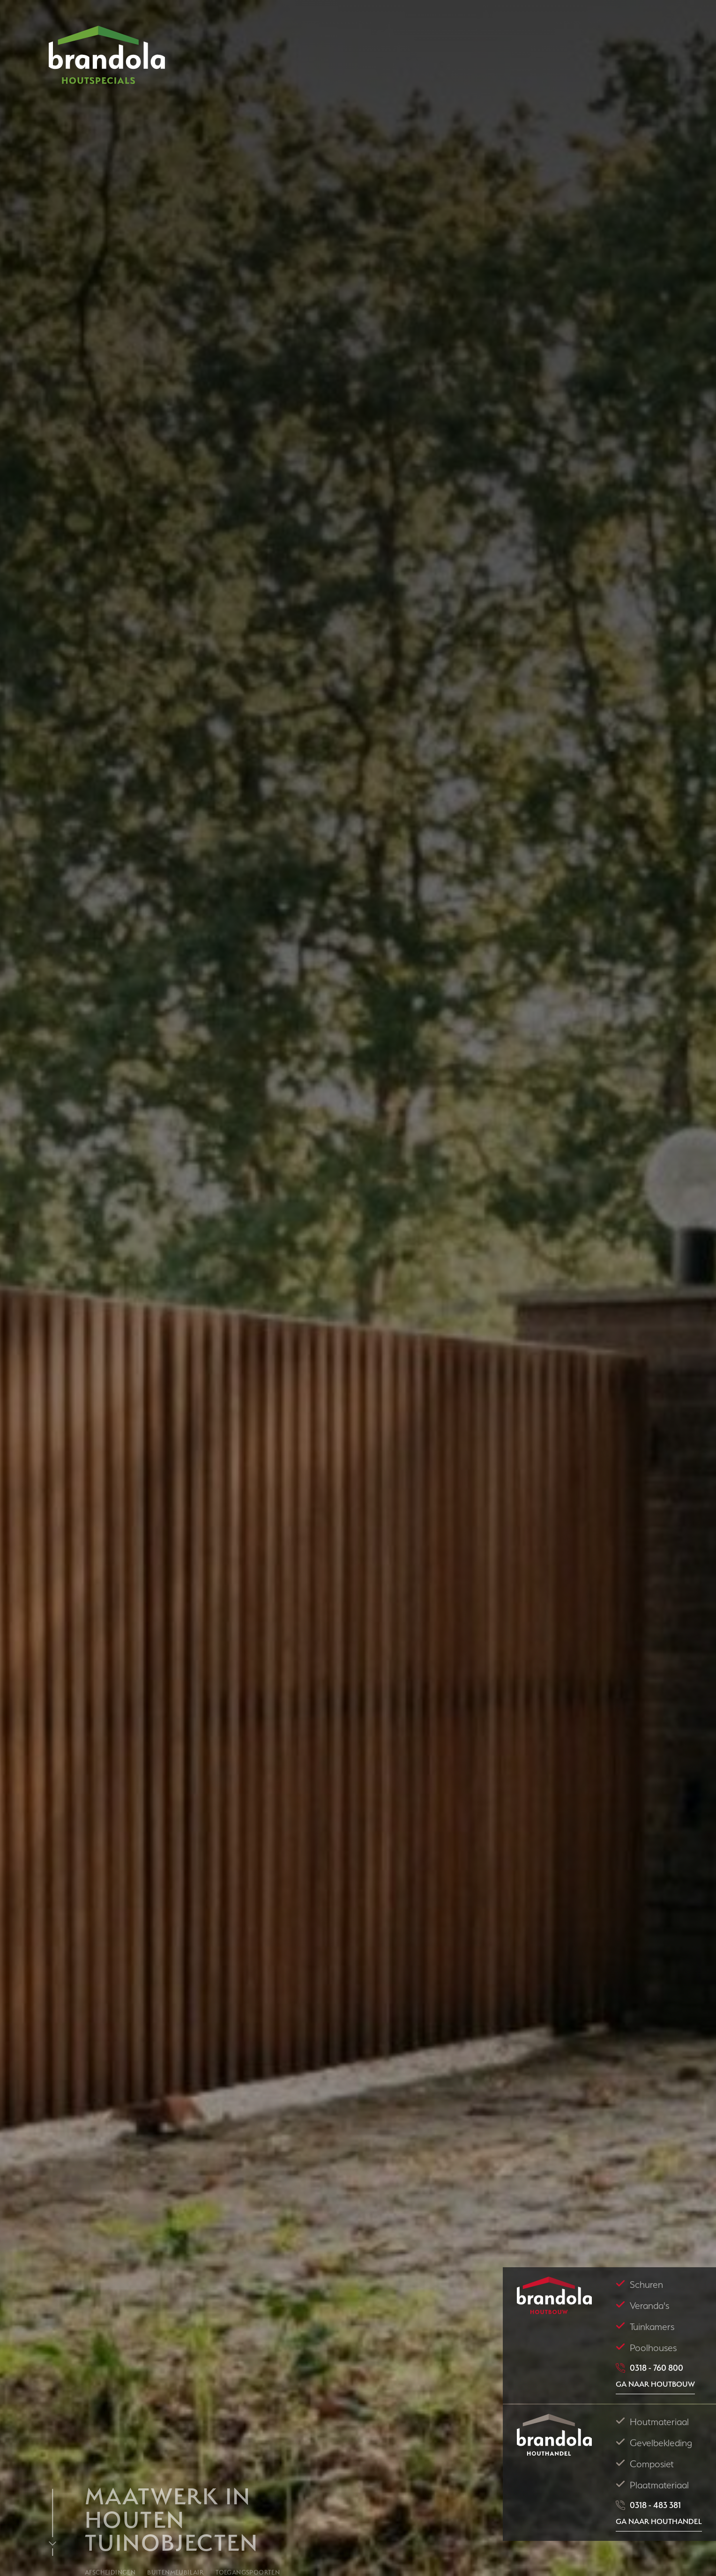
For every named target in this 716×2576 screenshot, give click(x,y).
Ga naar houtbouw (655, 2384)
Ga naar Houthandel (659, 2521)
